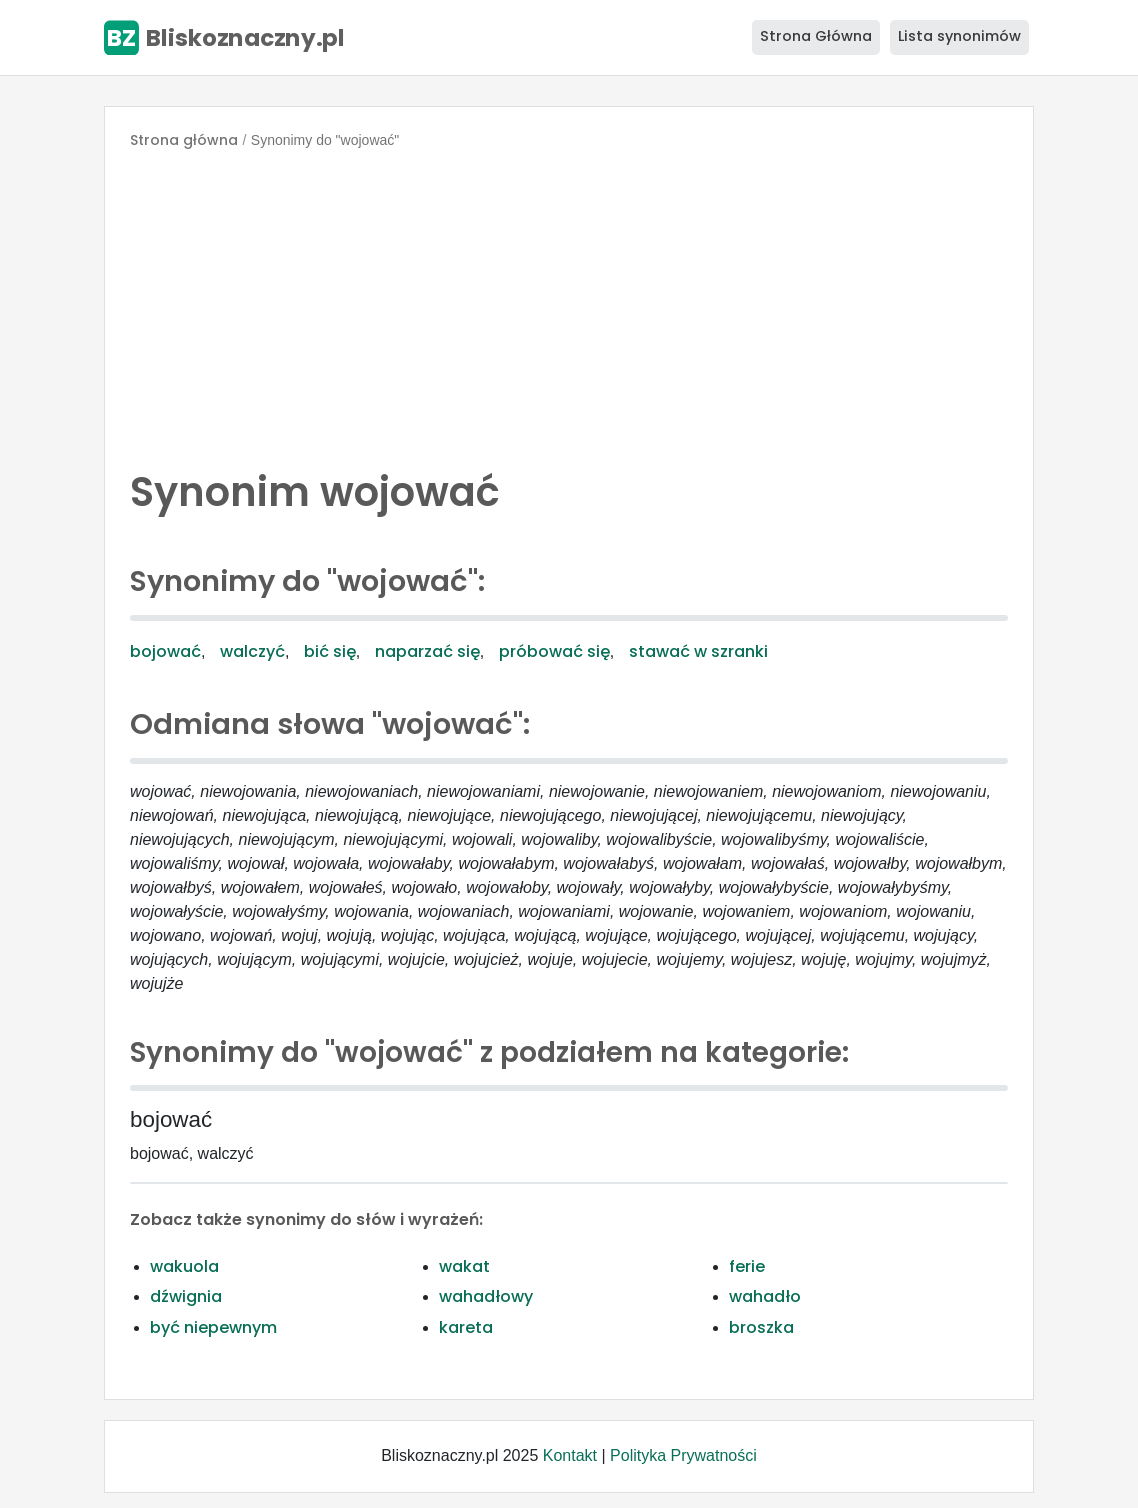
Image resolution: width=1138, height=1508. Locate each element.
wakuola (184, 1266)
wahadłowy (486, 1296)
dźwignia (186, 1296)
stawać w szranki (698, 651)
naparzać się (427, 651)
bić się (330, 651)
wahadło (765, 1296)
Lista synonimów (959, 36)
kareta (466, 1327)
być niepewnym (213, 1327)
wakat (464, 1266)
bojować (165, 651)
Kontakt (570, 1455)
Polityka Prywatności (683, 1455)
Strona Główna (816, 36)
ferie (747, 1266)
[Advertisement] (569, 304)
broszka (761, 1327)
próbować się (554, 651)
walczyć (252, 651)
